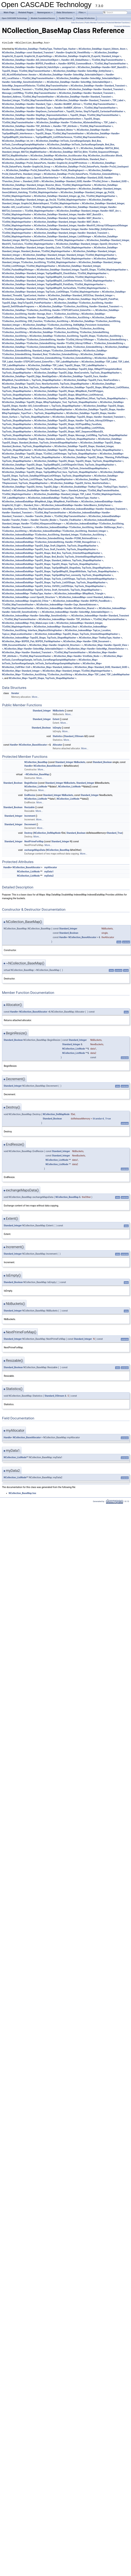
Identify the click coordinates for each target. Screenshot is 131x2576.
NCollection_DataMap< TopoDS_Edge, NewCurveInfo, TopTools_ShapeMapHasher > (77, 372)
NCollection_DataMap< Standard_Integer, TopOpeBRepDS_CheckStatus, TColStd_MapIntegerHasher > (55, 273)
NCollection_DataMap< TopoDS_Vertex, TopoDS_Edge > (31, 486)
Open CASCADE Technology (14, 18)
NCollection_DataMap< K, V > (64, 148)
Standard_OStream (74, 736)
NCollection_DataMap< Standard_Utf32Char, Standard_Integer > (81, 295)
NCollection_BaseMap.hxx (22, 1493)
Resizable (29, 807)
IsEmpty (57, 727)
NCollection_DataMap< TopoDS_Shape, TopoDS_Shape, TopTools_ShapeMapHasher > (78, 461)
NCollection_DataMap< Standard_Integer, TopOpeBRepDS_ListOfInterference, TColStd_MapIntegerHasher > (58, 280)
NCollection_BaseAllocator (33, 744)
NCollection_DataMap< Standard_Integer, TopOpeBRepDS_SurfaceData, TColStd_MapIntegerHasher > (55, 288)
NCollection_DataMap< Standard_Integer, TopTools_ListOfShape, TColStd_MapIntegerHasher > (51, 291)
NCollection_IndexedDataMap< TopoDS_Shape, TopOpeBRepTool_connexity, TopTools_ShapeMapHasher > (57, 575)
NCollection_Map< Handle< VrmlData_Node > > (78, 656)
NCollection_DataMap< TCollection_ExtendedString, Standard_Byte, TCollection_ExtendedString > (53, 347)
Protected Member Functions (117, 23)
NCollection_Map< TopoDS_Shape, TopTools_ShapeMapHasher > (42, 678)
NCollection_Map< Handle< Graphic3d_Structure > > (56, 645)
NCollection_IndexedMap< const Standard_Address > (86, 597)
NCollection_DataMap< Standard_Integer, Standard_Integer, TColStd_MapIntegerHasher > (69, 255)
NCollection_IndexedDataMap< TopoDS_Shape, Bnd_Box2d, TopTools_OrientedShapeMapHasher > (53, 556)
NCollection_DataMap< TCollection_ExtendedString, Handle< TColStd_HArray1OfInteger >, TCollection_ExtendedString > (65, 339)
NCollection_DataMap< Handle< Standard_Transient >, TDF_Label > (90, 100)
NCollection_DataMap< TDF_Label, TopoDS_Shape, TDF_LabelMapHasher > (67, 365)
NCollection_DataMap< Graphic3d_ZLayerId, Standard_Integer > (88, 56)
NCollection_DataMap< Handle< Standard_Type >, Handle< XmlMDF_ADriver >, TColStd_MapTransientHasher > (59, 107)
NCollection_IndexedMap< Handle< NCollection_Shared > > (67, 608)
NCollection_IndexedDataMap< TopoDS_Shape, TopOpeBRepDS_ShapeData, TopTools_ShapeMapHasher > (57, 567)
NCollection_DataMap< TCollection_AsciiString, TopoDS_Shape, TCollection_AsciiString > (76, 336)
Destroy (28, 833)
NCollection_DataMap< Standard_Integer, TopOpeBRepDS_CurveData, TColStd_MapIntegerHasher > (54, 277)
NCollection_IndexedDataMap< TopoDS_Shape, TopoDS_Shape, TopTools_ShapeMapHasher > (51, 564)
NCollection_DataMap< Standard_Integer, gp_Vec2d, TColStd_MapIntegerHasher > (45, 199)
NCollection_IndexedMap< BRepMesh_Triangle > (79, 593)
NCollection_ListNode (35, 786)
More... (35, 697)
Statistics (58, 736)
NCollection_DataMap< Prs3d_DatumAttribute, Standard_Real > (74, 159)
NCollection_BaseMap (35, 762)
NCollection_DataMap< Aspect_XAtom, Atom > (103, 49)
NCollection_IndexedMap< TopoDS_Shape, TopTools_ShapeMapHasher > (40, 637)
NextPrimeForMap (34, 841)
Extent (56, 719)
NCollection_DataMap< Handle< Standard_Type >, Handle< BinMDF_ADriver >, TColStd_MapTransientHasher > (59, 104)
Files (82, 13)
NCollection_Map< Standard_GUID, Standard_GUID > (102, 667)
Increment (29, 816)
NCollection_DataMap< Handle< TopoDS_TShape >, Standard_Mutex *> (39, 129)
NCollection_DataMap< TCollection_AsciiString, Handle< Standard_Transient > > (80, 306)
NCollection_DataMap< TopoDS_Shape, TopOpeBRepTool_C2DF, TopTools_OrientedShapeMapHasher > (55, 468)
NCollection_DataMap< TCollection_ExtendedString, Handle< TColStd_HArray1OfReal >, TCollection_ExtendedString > (63, 343)
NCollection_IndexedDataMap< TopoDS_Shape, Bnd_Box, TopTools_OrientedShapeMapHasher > (52, 553)
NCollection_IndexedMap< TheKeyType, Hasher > (27, 593)
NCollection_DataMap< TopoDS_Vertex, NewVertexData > (80, 483)
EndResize (29, 795)
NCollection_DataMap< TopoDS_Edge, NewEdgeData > (30, 376)
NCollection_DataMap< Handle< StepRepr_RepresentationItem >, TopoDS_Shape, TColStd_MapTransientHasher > (61, 115)
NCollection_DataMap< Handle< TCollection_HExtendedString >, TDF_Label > (76, 122)
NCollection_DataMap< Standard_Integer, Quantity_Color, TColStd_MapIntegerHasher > (47, 247)
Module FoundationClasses (43, 18)
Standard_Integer (42, 710)
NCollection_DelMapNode (47, 833)
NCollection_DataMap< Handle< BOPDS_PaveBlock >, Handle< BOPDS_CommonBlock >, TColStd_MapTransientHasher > (65, 63)
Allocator (57, 744)
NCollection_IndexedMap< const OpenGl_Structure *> (30, 597)
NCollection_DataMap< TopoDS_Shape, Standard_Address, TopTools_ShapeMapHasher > (50, 439)
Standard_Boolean (41, 727)
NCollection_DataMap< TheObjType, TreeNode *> (27, 369)
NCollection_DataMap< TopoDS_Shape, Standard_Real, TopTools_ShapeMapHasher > (78, 450)
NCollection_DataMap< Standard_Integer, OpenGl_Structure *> (88, 244)
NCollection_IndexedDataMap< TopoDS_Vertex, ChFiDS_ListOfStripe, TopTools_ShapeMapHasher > (53, 586)
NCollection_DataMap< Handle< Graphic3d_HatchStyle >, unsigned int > (39, 67)
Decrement (30, 824)
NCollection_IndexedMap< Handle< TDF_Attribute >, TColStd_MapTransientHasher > (83, 619)
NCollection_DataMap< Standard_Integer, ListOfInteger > (63, 236)
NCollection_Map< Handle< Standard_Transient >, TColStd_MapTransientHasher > (44, 652)
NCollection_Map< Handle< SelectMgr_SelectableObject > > (35, 648)
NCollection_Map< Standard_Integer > (22, 670)
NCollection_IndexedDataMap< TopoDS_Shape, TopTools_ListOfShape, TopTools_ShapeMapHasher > (54, 582)
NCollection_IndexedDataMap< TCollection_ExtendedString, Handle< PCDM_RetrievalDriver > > (51, 538)
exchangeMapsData (34, 850)
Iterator (15, 693)
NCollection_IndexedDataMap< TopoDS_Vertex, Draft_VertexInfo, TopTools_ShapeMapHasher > (51, 590)
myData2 (49, 875)
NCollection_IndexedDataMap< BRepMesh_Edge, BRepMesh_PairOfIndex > (41, 501)
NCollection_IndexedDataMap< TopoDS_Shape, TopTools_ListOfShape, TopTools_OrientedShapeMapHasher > (59, 578)
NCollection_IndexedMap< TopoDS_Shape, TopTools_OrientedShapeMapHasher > (77, 634)
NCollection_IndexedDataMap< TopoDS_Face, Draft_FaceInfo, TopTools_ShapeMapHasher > (50, 549)
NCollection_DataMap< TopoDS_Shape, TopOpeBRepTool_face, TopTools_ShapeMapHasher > (50, 472)
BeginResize (30, 783)
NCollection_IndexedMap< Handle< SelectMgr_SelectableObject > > (77, 612)
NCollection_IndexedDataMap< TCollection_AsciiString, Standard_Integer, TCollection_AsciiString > (54, 534)
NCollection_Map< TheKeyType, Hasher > (100, 637)
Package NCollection (85, 18)
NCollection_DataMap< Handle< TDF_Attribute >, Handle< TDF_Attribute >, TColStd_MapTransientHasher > (57, 126)
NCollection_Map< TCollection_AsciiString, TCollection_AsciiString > (38, 674)
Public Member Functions (95, 23)
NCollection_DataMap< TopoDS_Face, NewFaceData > (92, 380)
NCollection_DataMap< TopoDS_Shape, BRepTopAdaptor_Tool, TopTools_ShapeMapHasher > (50, 402)
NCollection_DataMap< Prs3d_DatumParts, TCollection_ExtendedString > (82, 174)
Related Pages (25, 12)
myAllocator (50, 867)
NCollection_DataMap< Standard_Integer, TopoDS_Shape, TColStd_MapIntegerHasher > (82, 269)
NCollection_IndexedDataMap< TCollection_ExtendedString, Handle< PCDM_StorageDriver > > (51, 542)
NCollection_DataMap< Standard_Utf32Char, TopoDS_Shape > (34, 299)
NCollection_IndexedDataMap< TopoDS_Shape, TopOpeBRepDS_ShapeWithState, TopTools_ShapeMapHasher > (60, 571)
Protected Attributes (122, 26)
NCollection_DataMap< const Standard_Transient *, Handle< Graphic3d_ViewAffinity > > (47, 52)
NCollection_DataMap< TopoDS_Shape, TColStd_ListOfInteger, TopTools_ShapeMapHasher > (50, 453)
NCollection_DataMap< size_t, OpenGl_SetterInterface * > (32, 177)
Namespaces (45, 13)
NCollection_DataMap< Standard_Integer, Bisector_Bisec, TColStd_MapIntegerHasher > (47, 185)
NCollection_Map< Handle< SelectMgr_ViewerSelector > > (97, 648)
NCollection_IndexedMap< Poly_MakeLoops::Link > (28, 623)
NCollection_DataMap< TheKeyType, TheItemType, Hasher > (46, 49)
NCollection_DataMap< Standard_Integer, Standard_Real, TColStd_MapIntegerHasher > (47, 258)
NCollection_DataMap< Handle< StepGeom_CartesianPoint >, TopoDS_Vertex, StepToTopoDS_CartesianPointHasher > (63, 111)
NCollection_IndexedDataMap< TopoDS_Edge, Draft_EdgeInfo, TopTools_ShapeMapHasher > (50, 545)
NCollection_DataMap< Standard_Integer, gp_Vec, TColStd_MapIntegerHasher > (75, 196)
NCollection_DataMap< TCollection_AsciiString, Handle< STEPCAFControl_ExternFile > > (48, 310)
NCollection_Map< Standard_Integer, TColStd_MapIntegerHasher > (77, 670)
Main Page (9, 12)
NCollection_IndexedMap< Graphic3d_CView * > (27, 601)
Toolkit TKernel (65, 18)
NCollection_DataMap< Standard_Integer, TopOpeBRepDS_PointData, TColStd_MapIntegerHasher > (53, 284)
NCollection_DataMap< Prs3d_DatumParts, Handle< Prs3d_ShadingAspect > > (46, 170)
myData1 (49, 871)
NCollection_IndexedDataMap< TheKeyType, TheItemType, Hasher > (63, 497)
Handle (13, 744)
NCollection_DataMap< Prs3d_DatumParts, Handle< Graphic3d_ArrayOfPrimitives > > (46, 163)
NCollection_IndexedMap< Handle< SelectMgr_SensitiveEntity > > (36, 615)
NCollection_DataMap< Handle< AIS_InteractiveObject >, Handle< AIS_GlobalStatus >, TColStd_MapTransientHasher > (63, 60)
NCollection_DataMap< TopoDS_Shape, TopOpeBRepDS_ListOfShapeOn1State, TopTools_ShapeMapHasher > (59, 464)
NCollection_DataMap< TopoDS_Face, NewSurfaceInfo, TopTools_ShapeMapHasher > (46, 383)
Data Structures (66, 13)
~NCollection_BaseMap (36, 774)
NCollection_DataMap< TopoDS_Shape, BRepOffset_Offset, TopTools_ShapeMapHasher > (80, 398)
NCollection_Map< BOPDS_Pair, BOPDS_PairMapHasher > (32, 641)
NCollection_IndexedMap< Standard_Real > (56, 626)
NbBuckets (58, 710)
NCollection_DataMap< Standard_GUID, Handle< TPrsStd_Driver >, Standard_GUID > (85, 181)
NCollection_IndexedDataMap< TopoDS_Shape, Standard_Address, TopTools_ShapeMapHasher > (52, 560)
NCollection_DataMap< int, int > (18, 141)
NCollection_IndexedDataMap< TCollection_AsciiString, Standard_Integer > (69, 531)
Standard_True (114, 833)
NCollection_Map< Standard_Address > (53, 667)
